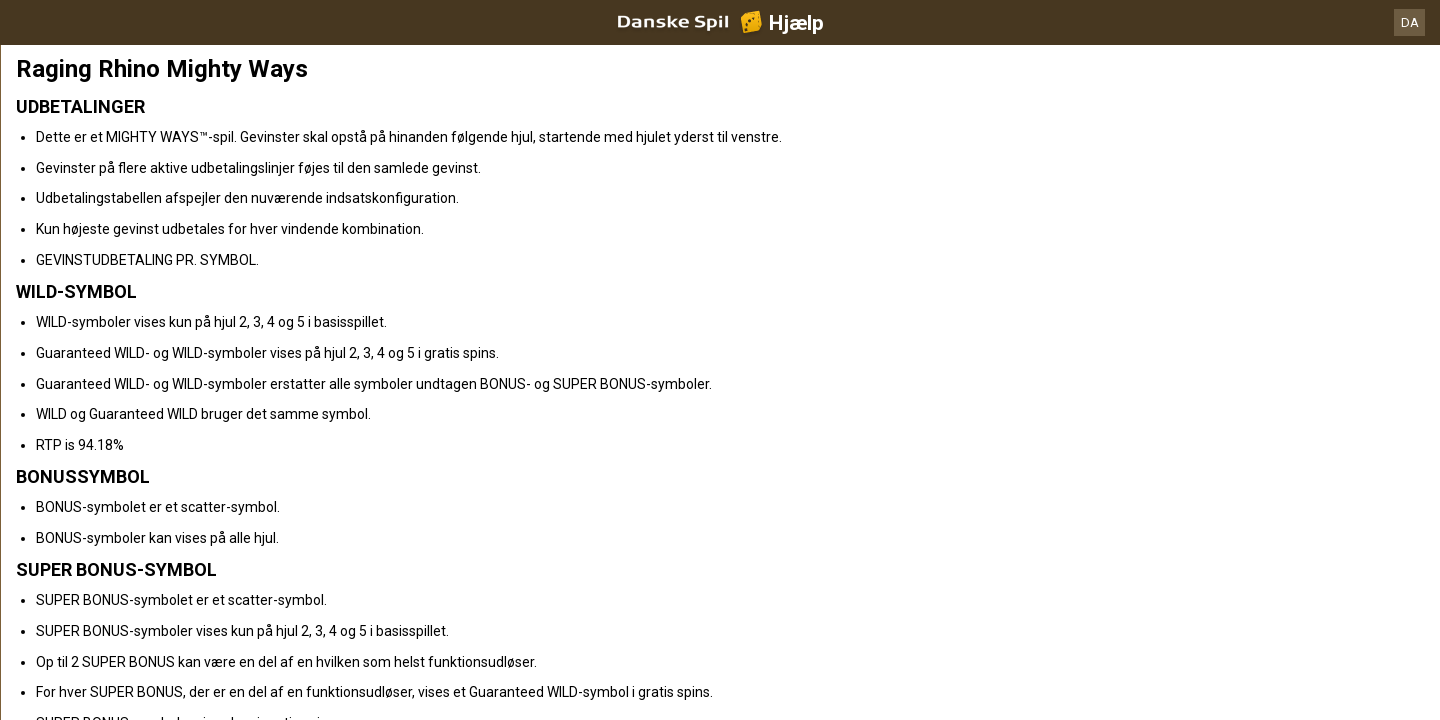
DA (1410, 22)
